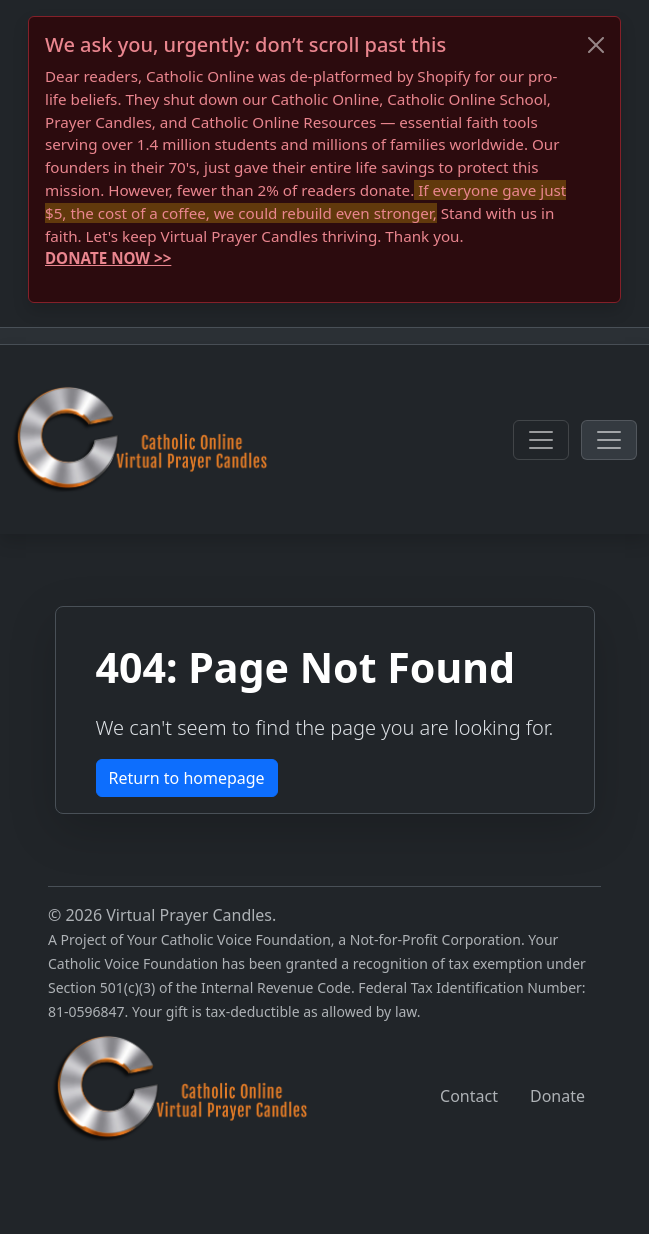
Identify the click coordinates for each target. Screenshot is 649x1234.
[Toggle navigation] (541, 440)
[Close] (596, 45)
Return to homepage (187, 778)
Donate (557, 1096)
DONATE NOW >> (108, 258)
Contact (469, 1096)
